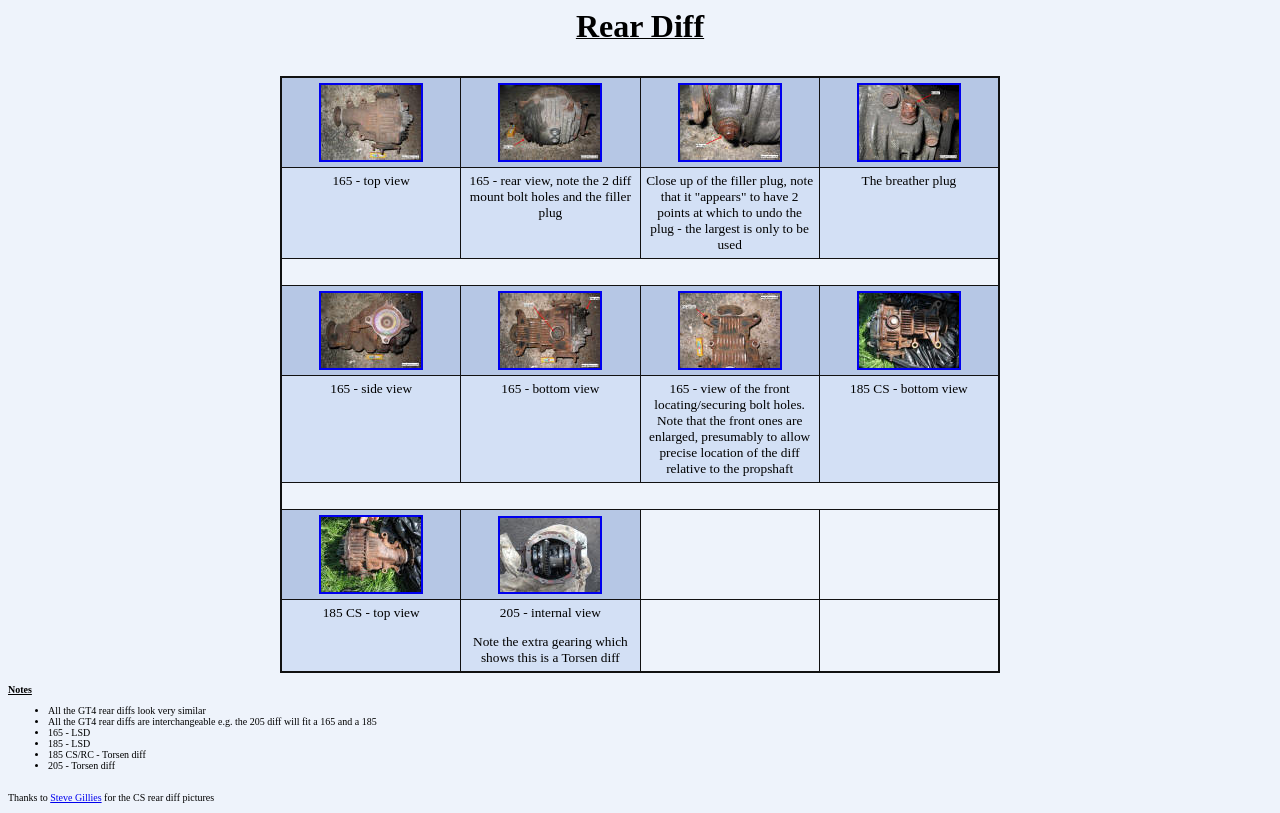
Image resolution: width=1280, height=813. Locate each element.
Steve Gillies (75, 797)
